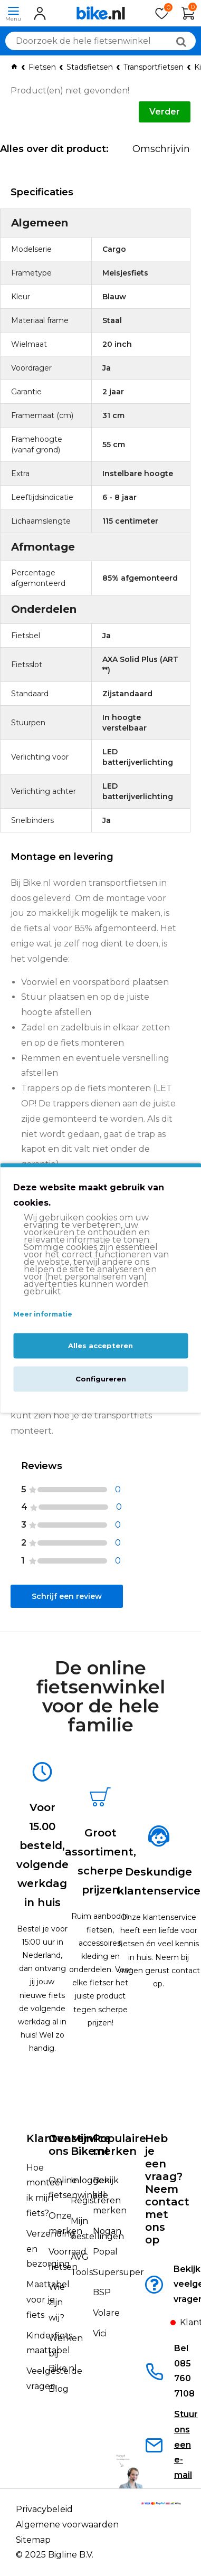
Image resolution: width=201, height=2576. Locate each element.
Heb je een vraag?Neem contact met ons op (167, 2189)
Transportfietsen (153, 67)
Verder (164, 112)
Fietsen (42, 67)
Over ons (62, 2144)
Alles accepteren (100, 1346)
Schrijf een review (67, 1596)
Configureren (100, 1379)
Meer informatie (42, 1314)
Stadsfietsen (89, 67)
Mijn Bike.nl (89, 2144)
